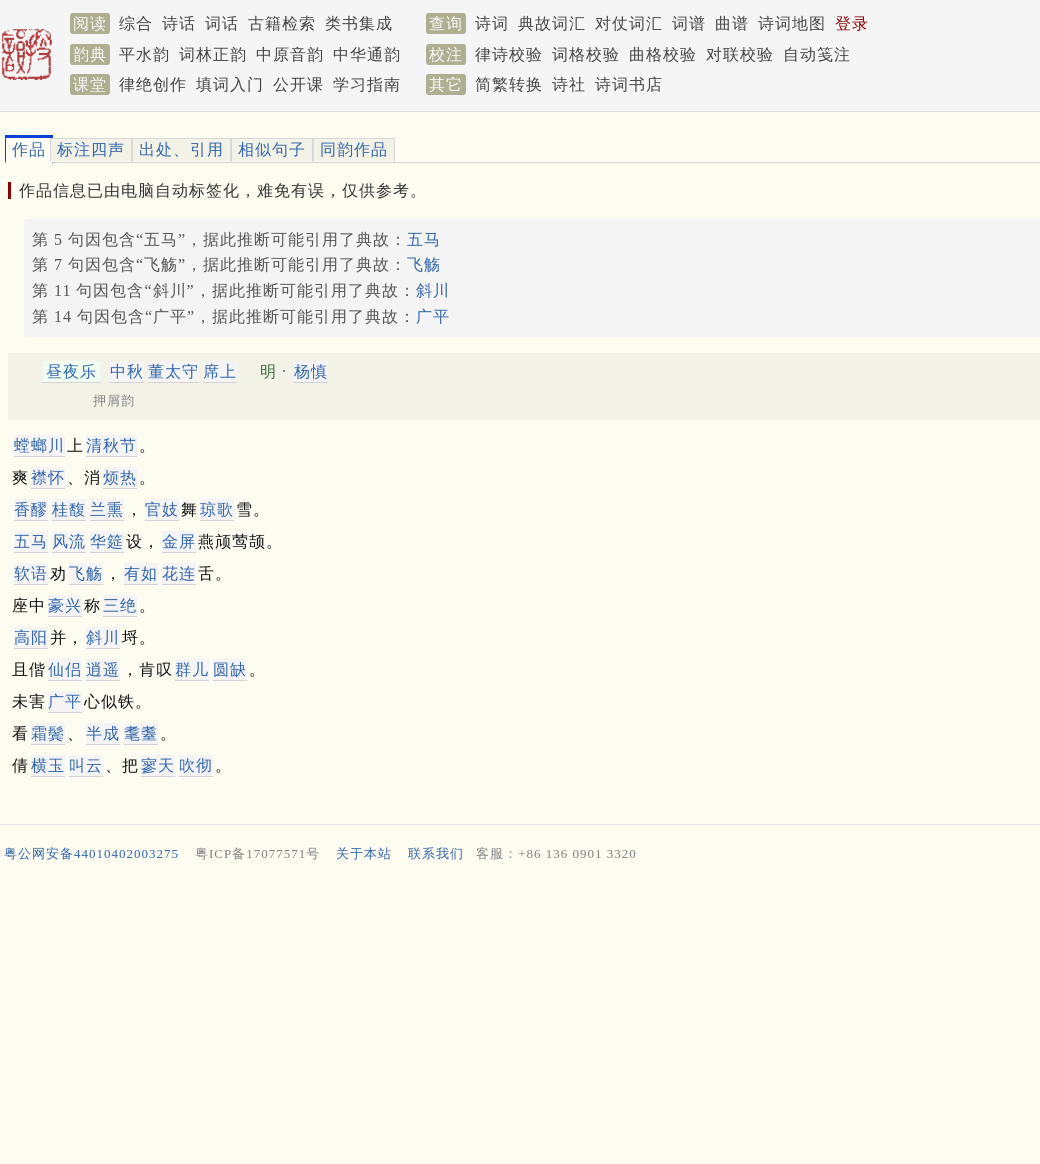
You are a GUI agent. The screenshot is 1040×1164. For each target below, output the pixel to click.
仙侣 (65, 669)
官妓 (162, 509)
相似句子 (272, 149)
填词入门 (230, 84)
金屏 (179, 541)
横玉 (48, 765)
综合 (136, 23)
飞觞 (424, 264)
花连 (179, 573)
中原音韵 (290, 54)
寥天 (158, 765)
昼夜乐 (71, 371)
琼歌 (217, 509)
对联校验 (740, 54)
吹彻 (196, 765)
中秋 (127, 371)
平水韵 (144, 54)
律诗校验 (509, 54)
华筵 (107, 541)
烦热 (120, 477)
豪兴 (65, 605)
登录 (852, 23)
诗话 (179, 23)
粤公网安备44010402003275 (91, 853)
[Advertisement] (512, 1018)
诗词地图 (792, 23)
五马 (424, 239)
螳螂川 (39, 445)
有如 (141, 573)
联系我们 (436, 853)
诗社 (569, 84)
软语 (31, 573)
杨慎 (311, 371)
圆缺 (230, 669)
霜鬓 (48, 733)
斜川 (433, 290)
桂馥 (69, 509)
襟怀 (48, 477)
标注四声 (91, 149)
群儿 (192, 669)
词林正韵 (213, 54)
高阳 (31, 637)
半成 (103, 733)
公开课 (298, 84)
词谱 (689, 23)
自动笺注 (817, 54)
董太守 (173, 371)
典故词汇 (552, 23)
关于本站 (364, 853)
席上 (220, 371)
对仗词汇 (629, 23)
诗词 (492, 23)
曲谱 (732, 23)
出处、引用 (181, 149)
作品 (29, 149)
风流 (69, 541)
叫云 (86, 765)
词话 (222, 23)
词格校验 (586, 54)
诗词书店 (629, 84)
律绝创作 (153, 84)
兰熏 (107, 509)
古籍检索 (282, 23)
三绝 (120, 605)
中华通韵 (367, 54)
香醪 (31, 509)
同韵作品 (354, 149)
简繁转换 (509, 84)
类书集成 (359, 23)
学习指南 (367, 84)
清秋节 (111, 445)
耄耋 (141, 733)
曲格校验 (663, 54)
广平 (433, 316)
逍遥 (103, 669)
